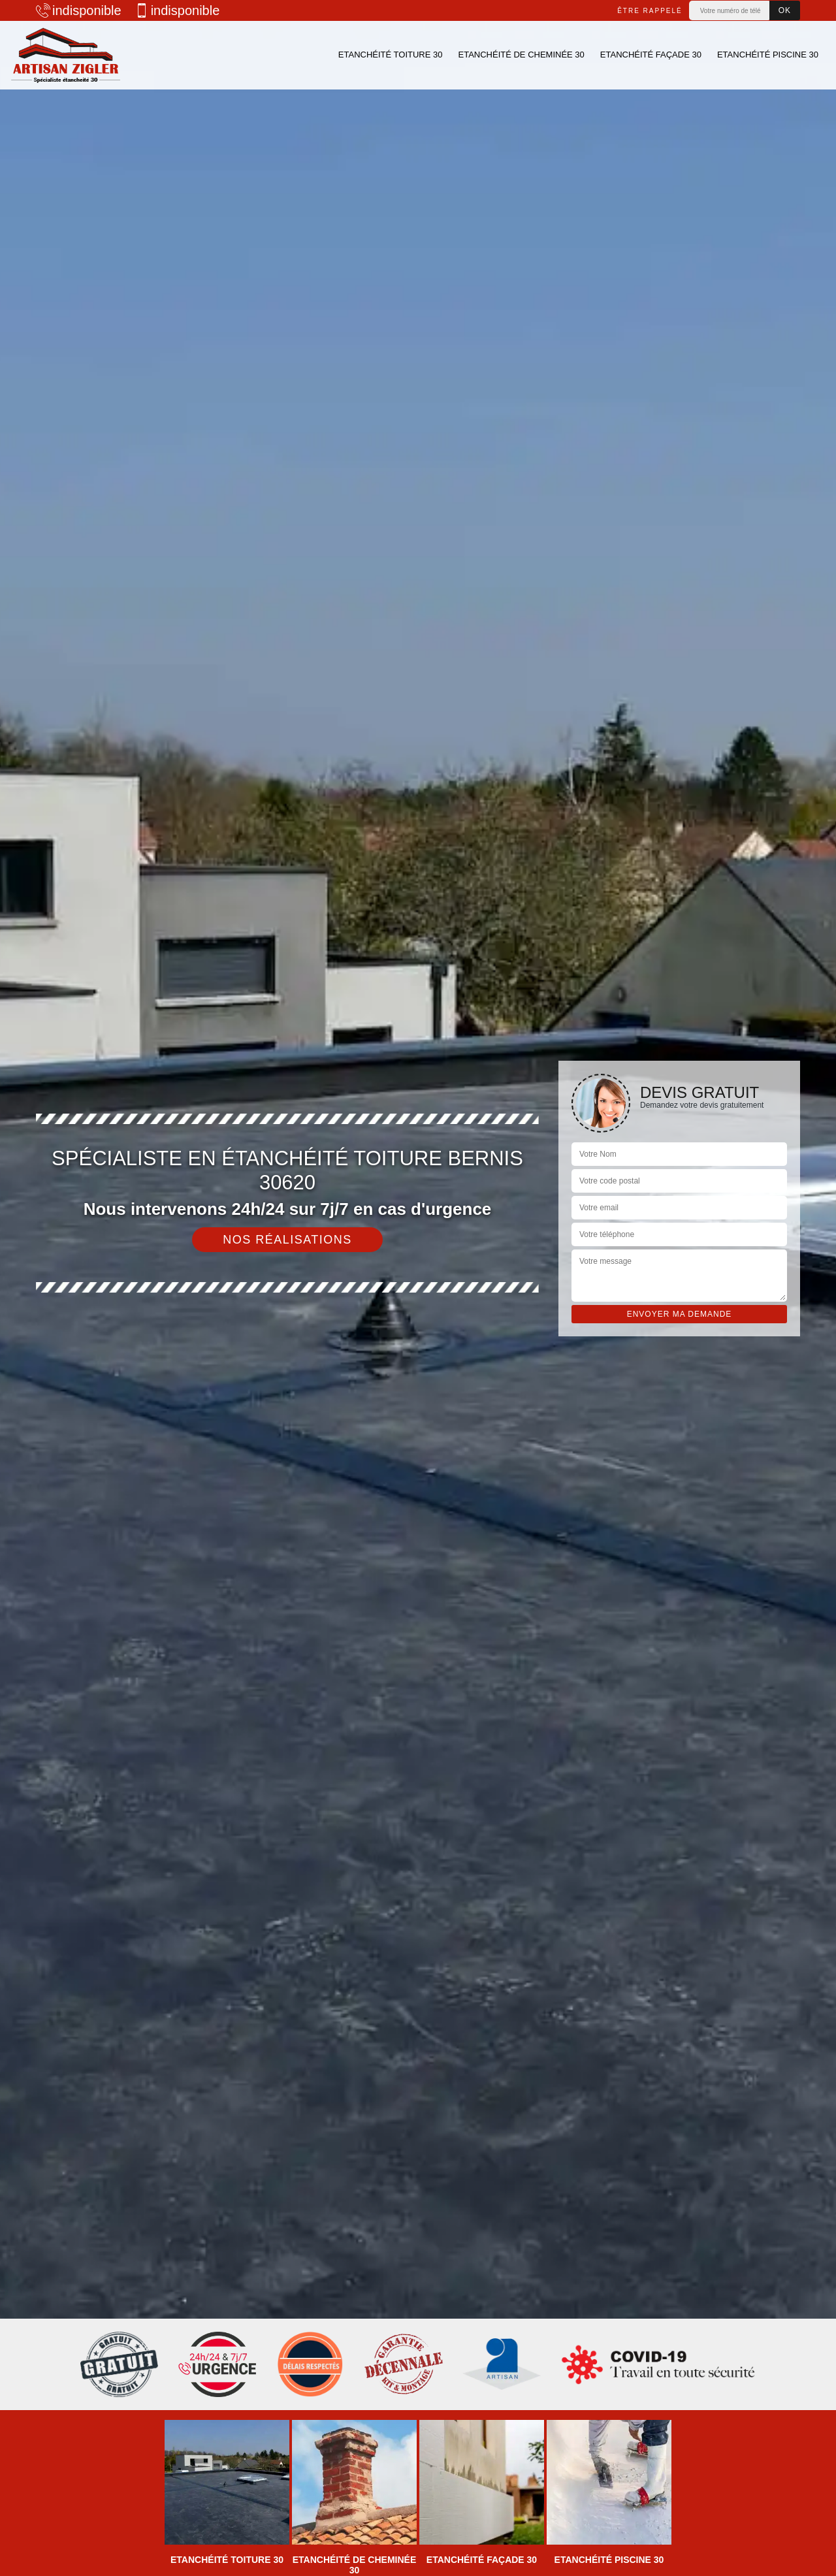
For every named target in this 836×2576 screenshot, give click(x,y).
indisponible (78, 10)
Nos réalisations (287, 1239)
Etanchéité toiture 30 (390, 54)
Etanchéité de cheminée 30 (521, 54)
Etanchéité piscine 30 (767, 54)
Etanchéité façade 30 (650, 54)
